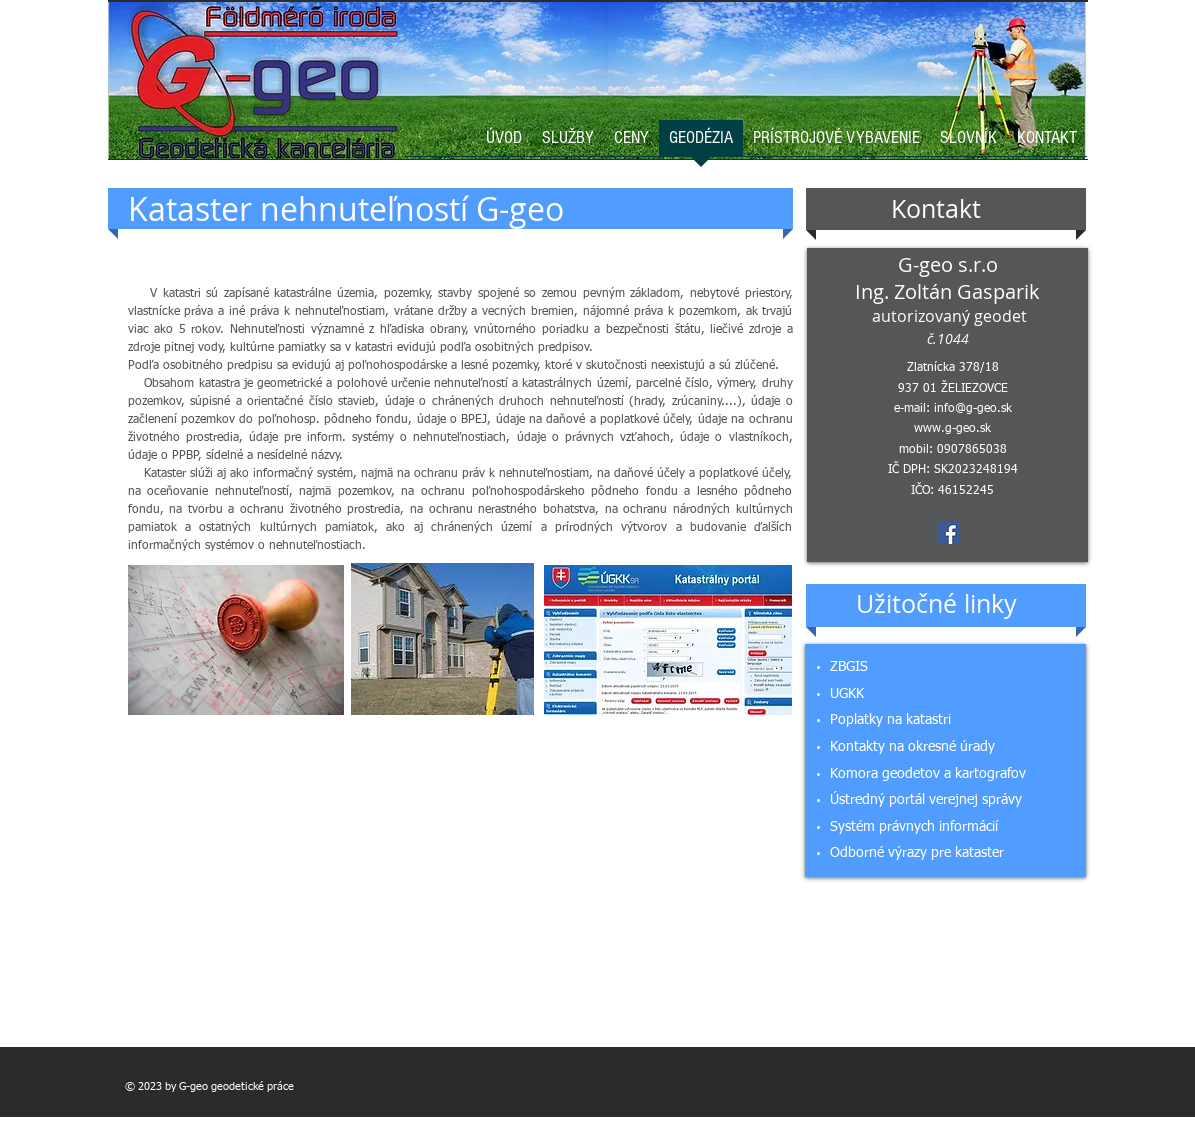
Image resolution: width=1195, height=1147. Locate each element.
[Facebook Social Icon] (948, 533)
